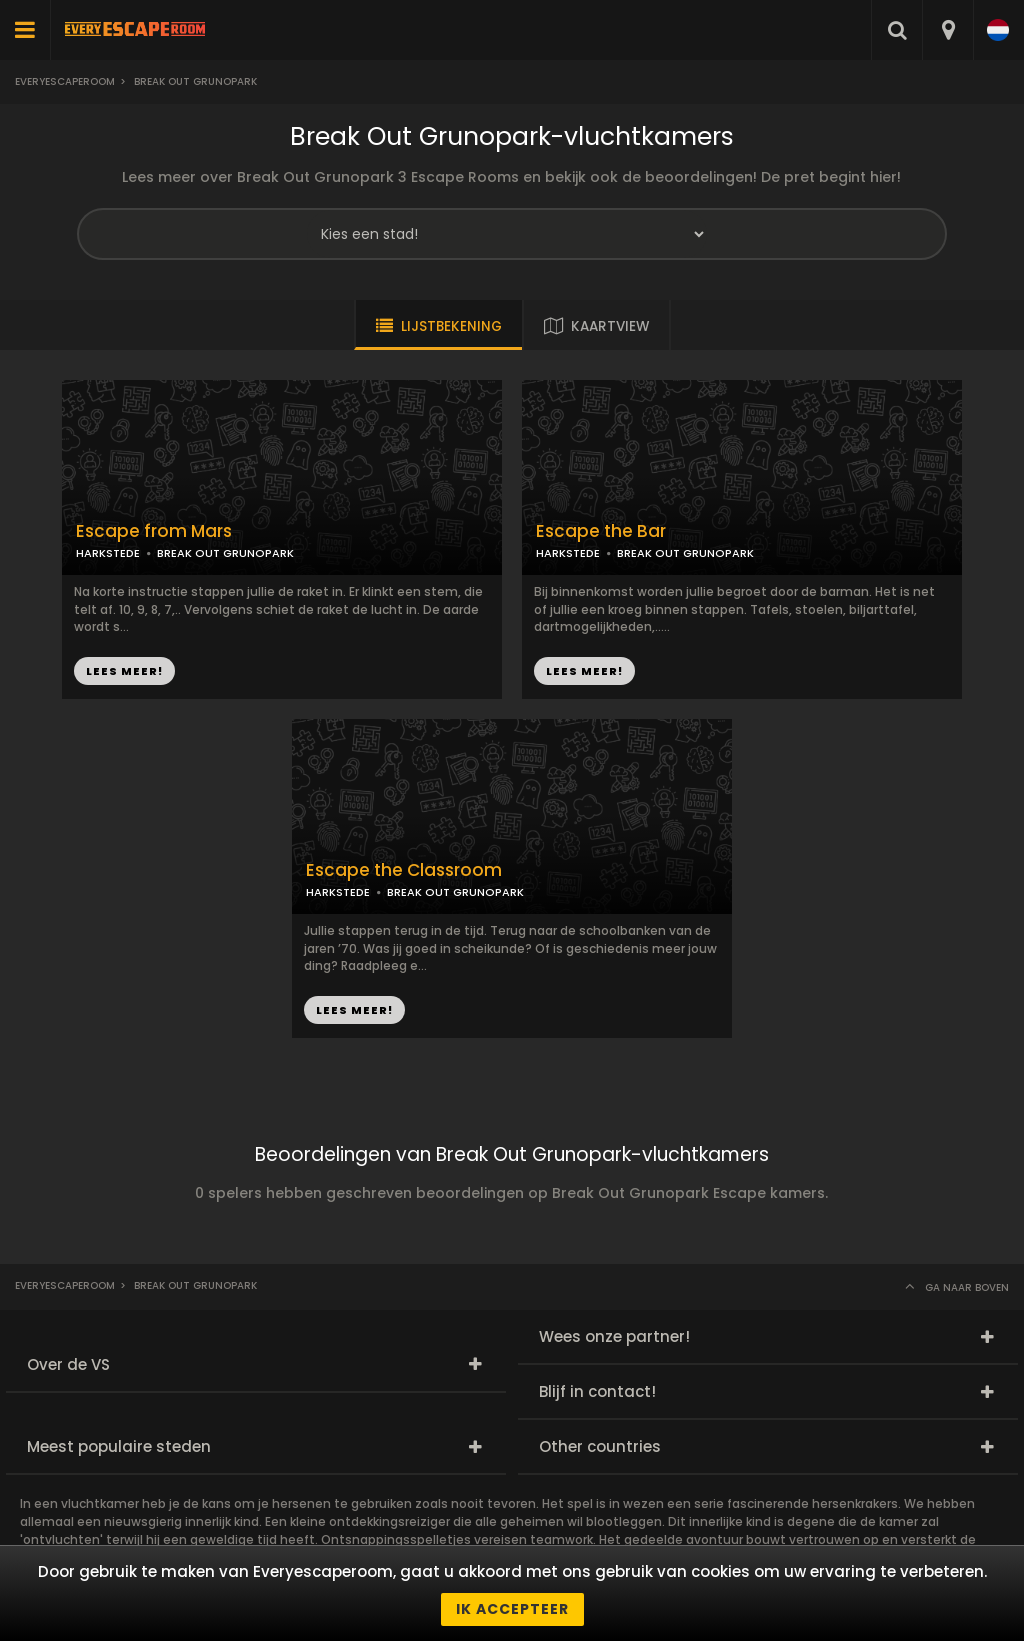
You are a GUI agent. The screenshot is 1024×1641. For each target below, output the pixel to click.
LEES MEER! (124, 671)
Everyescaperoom (65, 81)
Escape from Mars (154, 531)
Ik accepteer (512, 1609)
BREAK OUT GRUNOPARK (225, 553)
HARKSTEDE (108, 553)
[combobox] (947, 30)
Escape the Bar (601, 531)
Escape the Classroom (404, 870)
